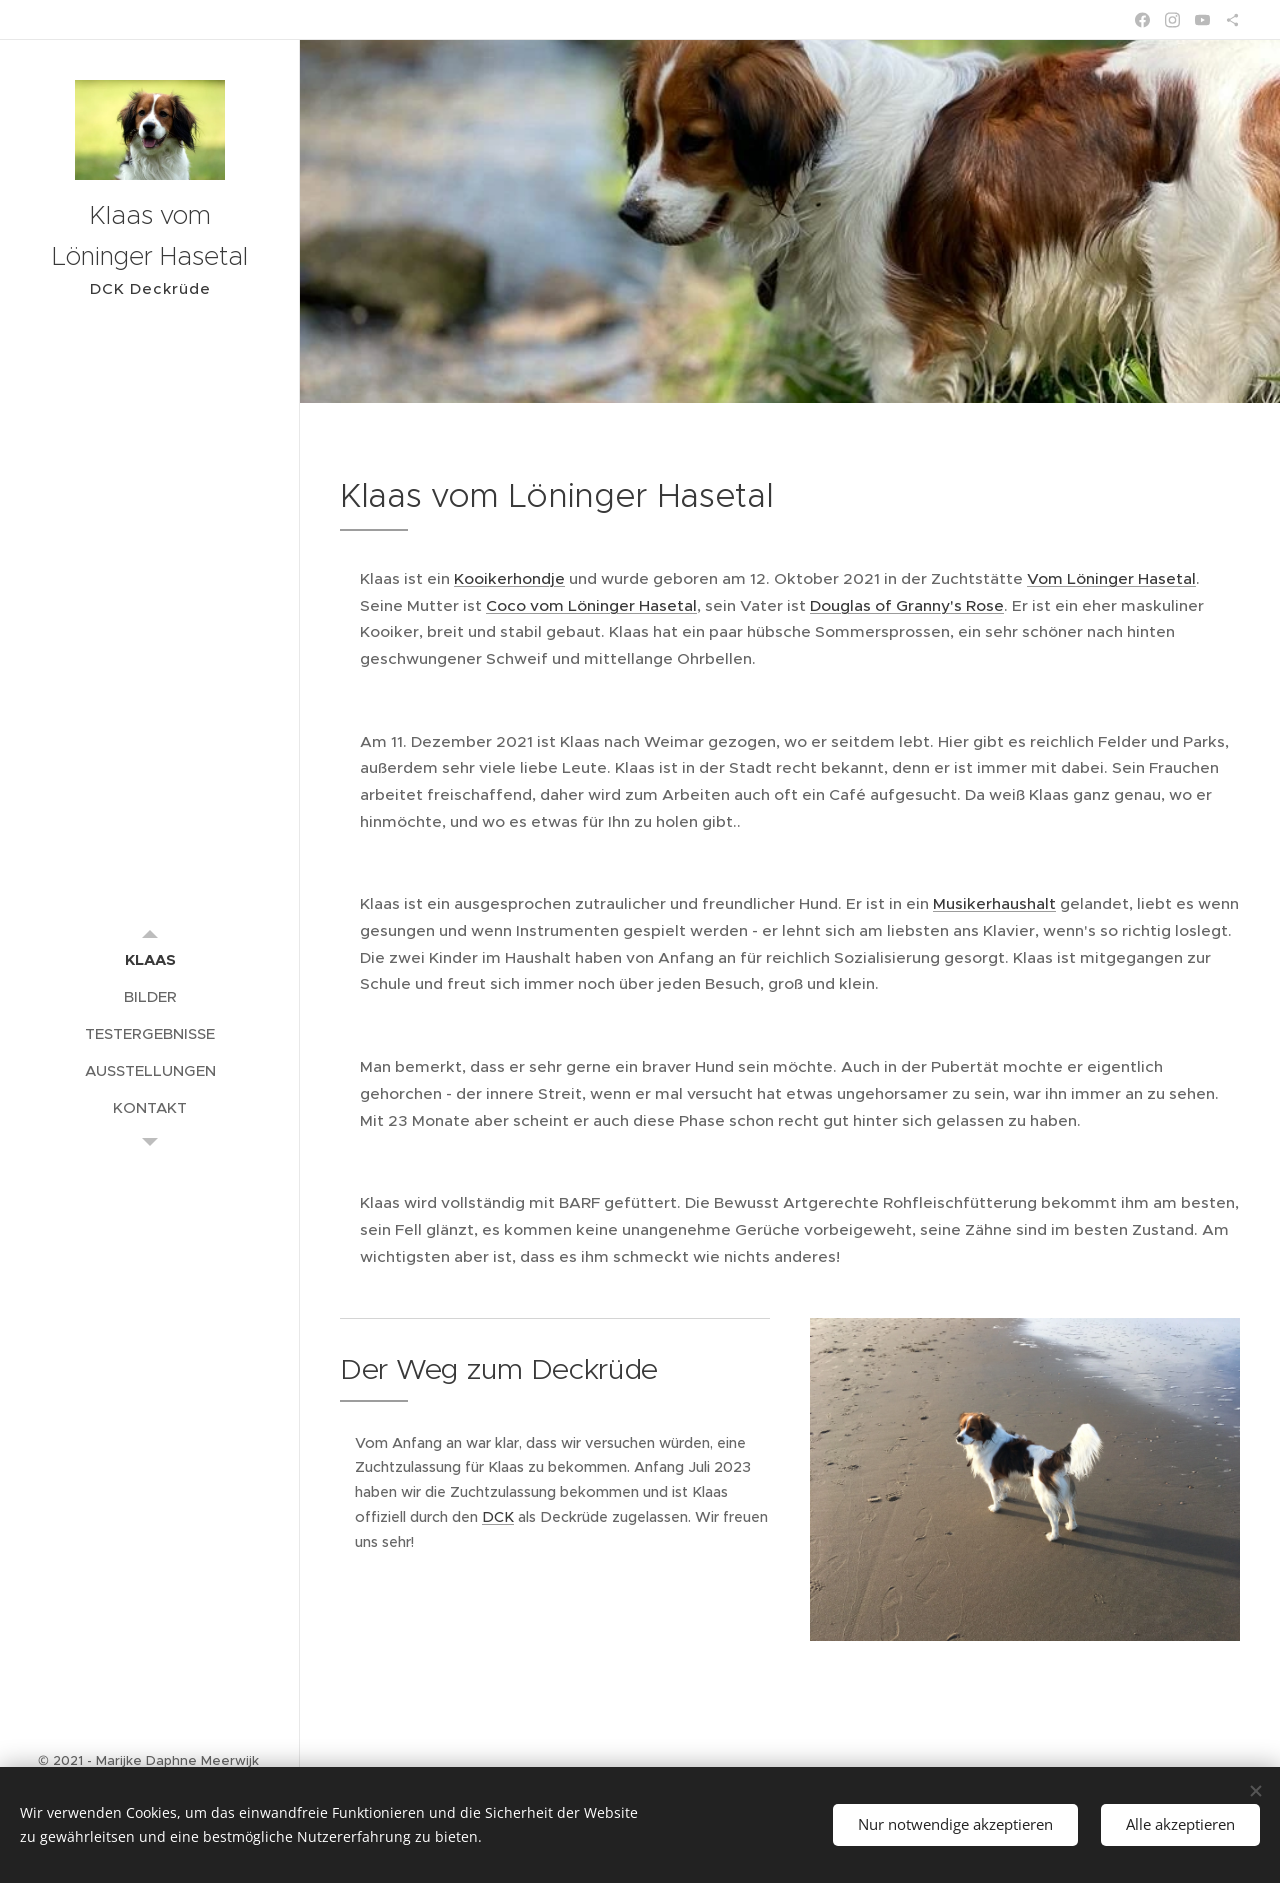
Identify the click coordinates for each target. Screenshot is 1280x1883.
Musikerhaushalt (994, 903)
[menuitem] (150, 959)
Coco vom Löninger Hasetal (591, 605)
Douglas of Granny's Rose (907, 605)
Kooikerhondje (509, 578)
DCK (498, 1517)
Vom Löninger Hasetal (1111, 578)
